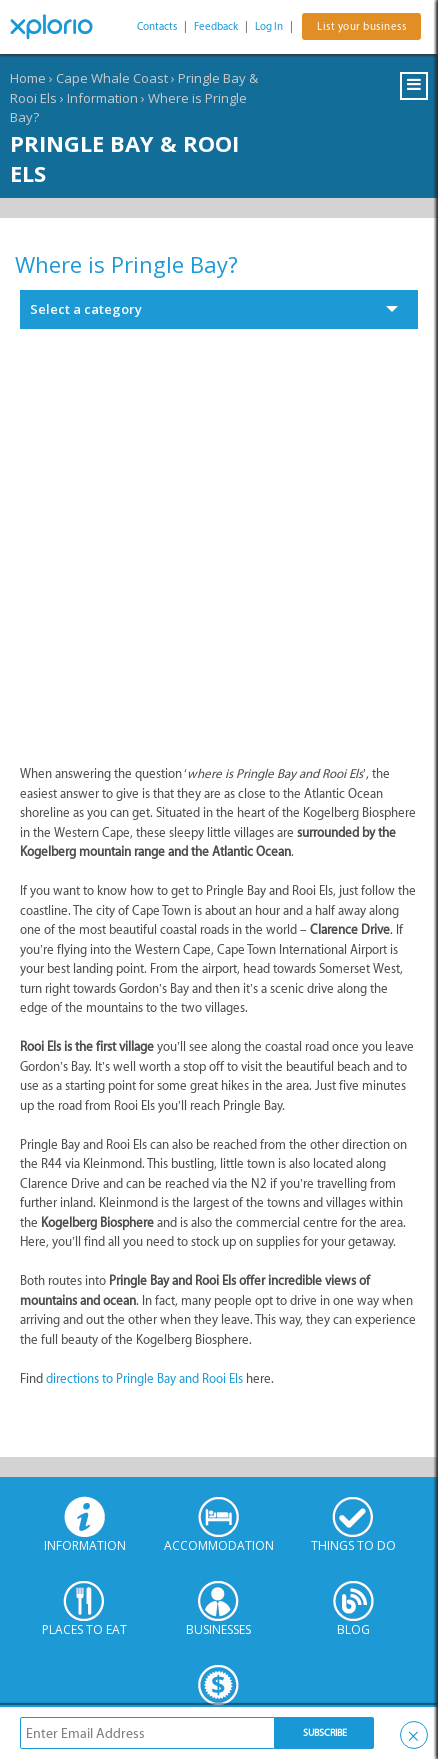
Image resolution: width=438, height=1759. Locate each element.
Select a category (86, 309)
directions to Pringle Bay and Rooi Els (144, 1378)
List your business (361, 26)
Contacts (157, 26)
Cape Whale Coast (112, 78)
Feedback (216, 26)
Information (102, 98)
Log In (269, 26)
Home (28, 78)
